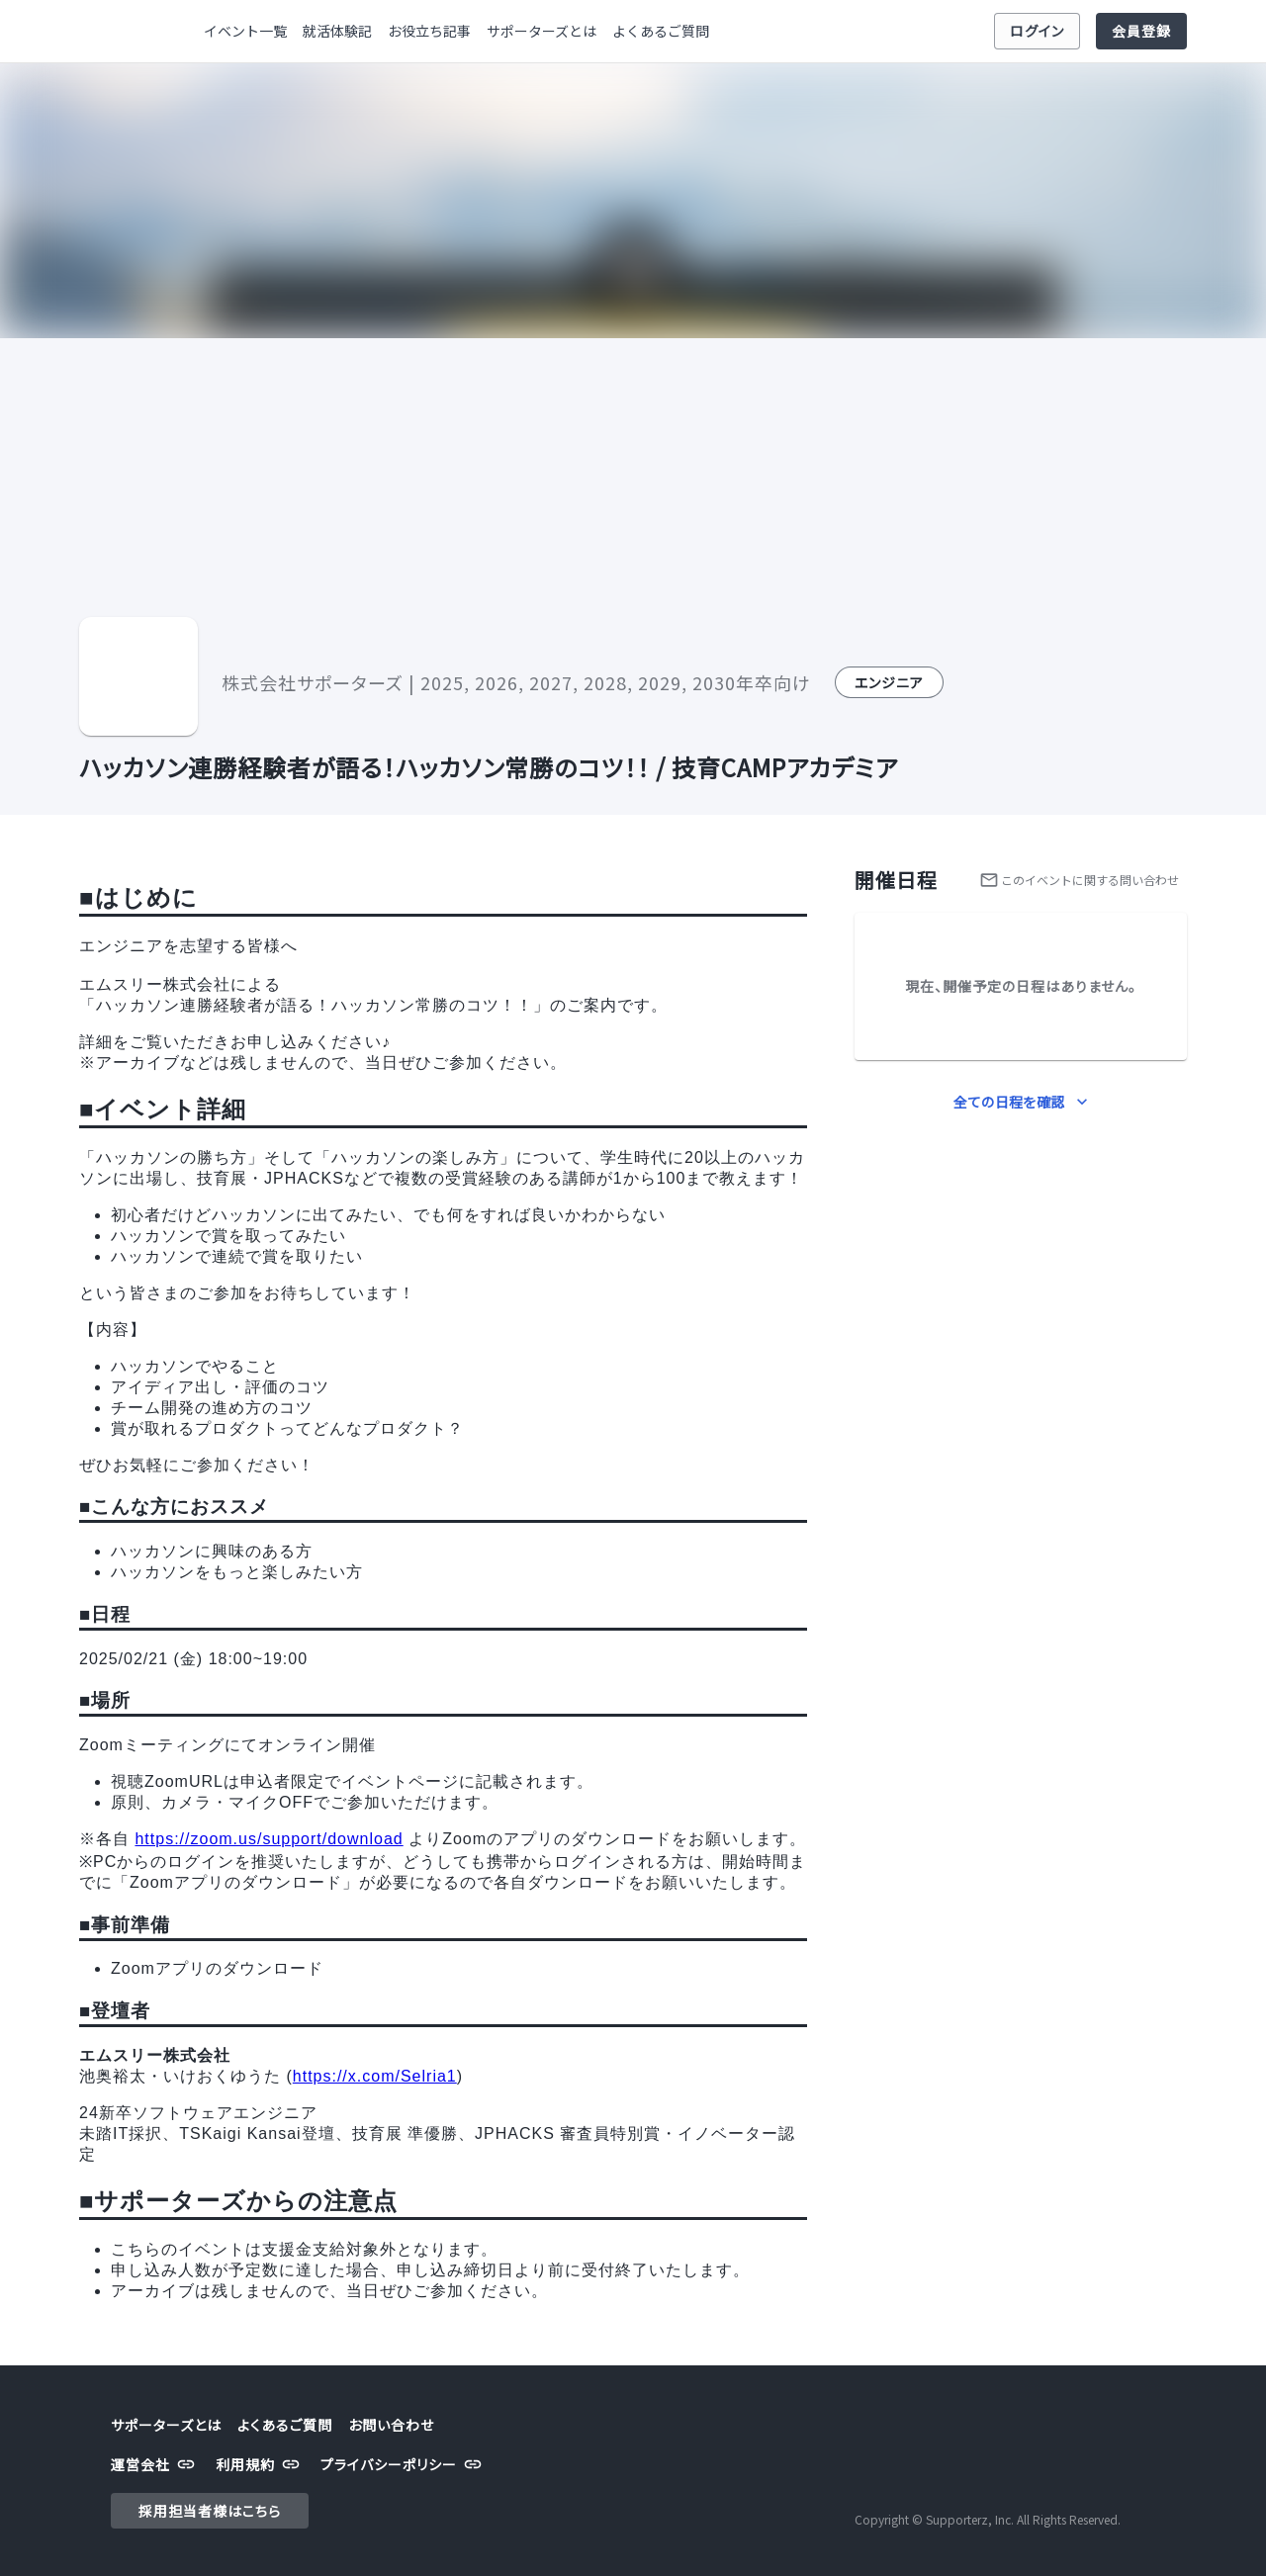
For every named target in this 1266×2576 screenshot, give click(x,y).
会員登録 (1141, 31)
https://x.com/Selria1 (375, 2076)
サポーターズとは (541, 31)
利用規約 (260, 2464)
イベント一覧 (245, 31)
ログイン (1037, 31)
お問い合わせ (391, 2425)
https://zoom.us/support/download (269, 1838)
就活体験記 (337, 31)
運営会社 (155, 2464)
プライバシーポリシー (403, 2464)
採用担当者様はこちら (210, 2511)
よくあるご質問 (660, 31)
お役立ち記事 (429, 31)
